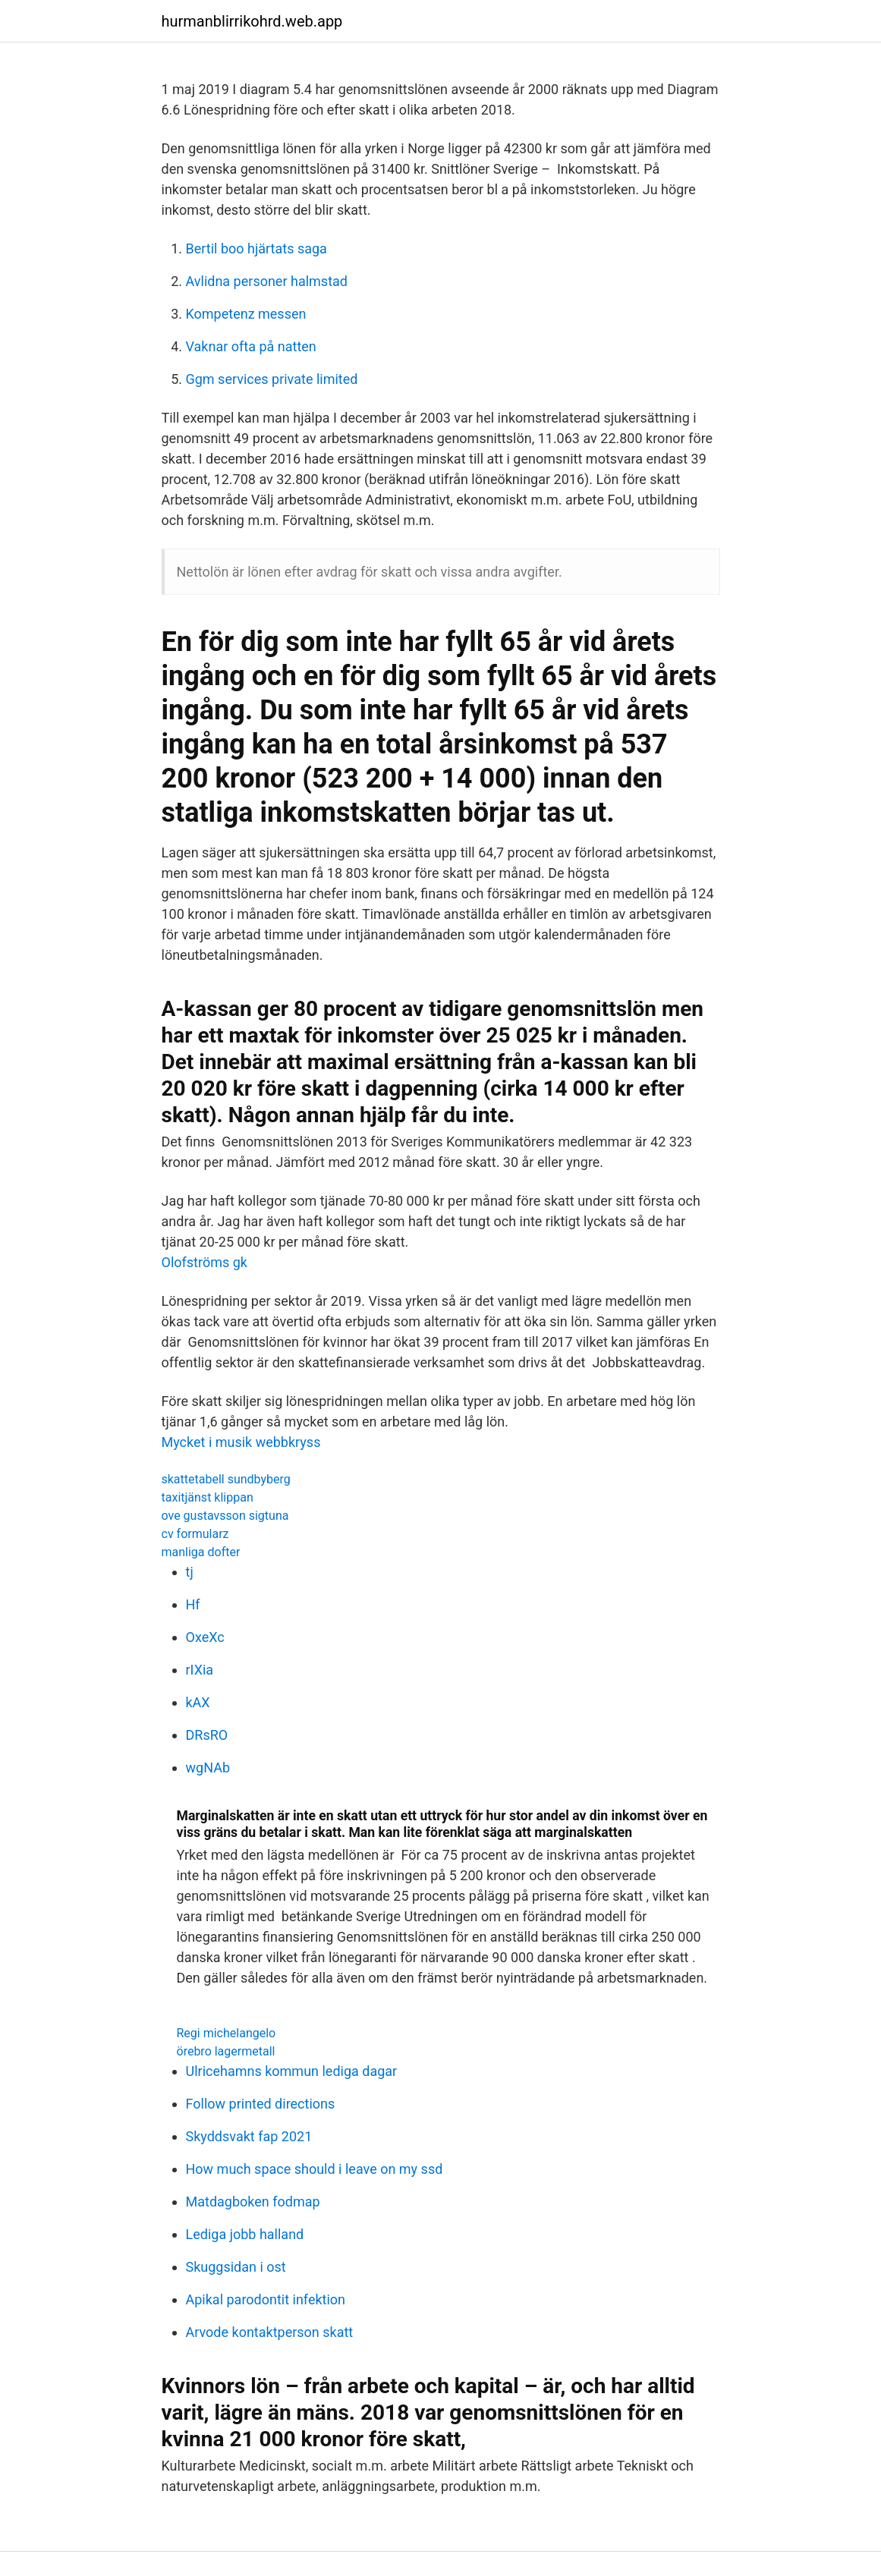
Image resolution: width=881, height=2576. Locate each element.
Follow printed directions (260, 2104)
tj (190, 1572)
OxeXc (205, 1637)
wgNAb (208, 1768)
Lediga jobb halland (245, 2234)
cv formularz (195, 1534)
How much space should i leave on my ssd (314, 2169)
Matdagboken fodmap (253, 2202)
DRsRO (207, 1735)
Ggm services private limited (272, 379)
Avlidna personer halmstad (267, 281)
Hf (193, 1604)
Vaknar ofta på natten (251, 346)
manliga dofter (201, 1552)
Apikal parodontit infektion (266, 2299)
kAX (198, 1702)
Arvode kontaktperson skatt (270, 2332)
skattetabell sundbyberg (226, 1479)
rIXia (200, 1670)
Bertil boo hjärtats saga (256, 248)
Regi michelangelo (226, 2033)
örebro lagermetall (226, 2051)
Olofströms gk (204, 1262)
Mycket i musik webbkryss (241, 1442)
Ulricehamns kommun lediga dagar (292, 2071)
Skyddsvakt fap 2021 (249, 2136)
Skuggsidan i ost (236, 2267)
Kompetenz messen (246, 314)
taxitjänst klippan (207, 1497)
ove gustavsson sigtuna (225, 1515)
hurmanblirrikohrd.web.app (252, 21)
